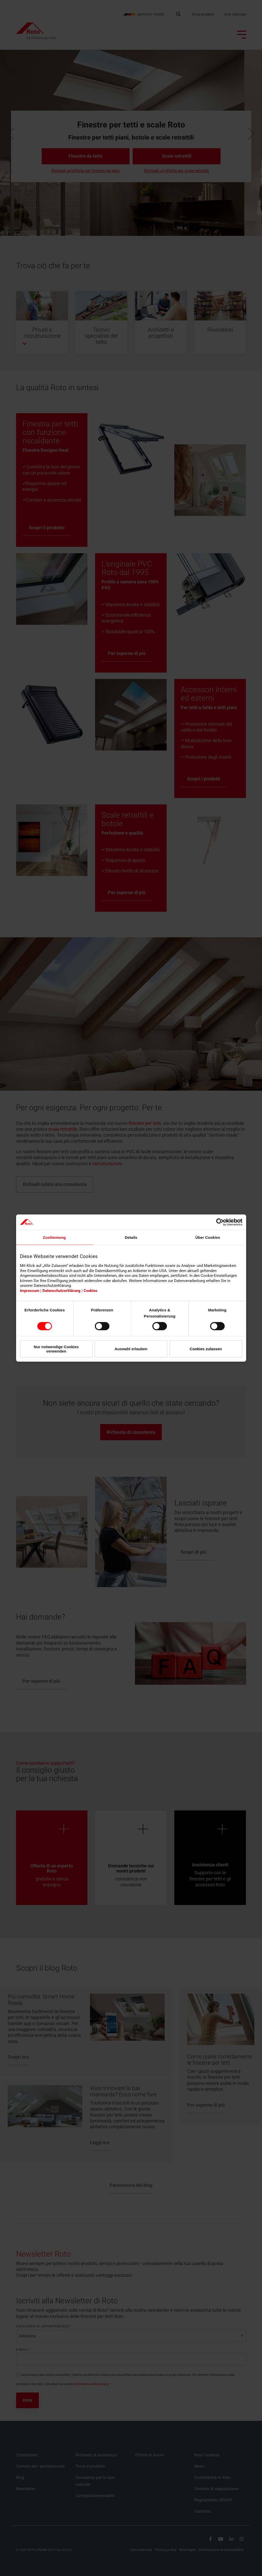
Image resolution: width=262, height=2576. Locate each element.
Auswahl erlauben (131, 1349)
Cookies (90, 1290)
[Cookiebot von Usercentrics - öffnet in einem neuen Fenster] (220, 1222)
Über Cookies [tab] (207, 1237)
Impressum (29, 1290)
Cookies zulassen (206, 1349)
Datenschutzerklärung (61, 1290)
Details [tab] (131, 1237)
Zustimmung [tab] (54, 1237)
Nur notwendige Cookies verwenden (56, 1348)
